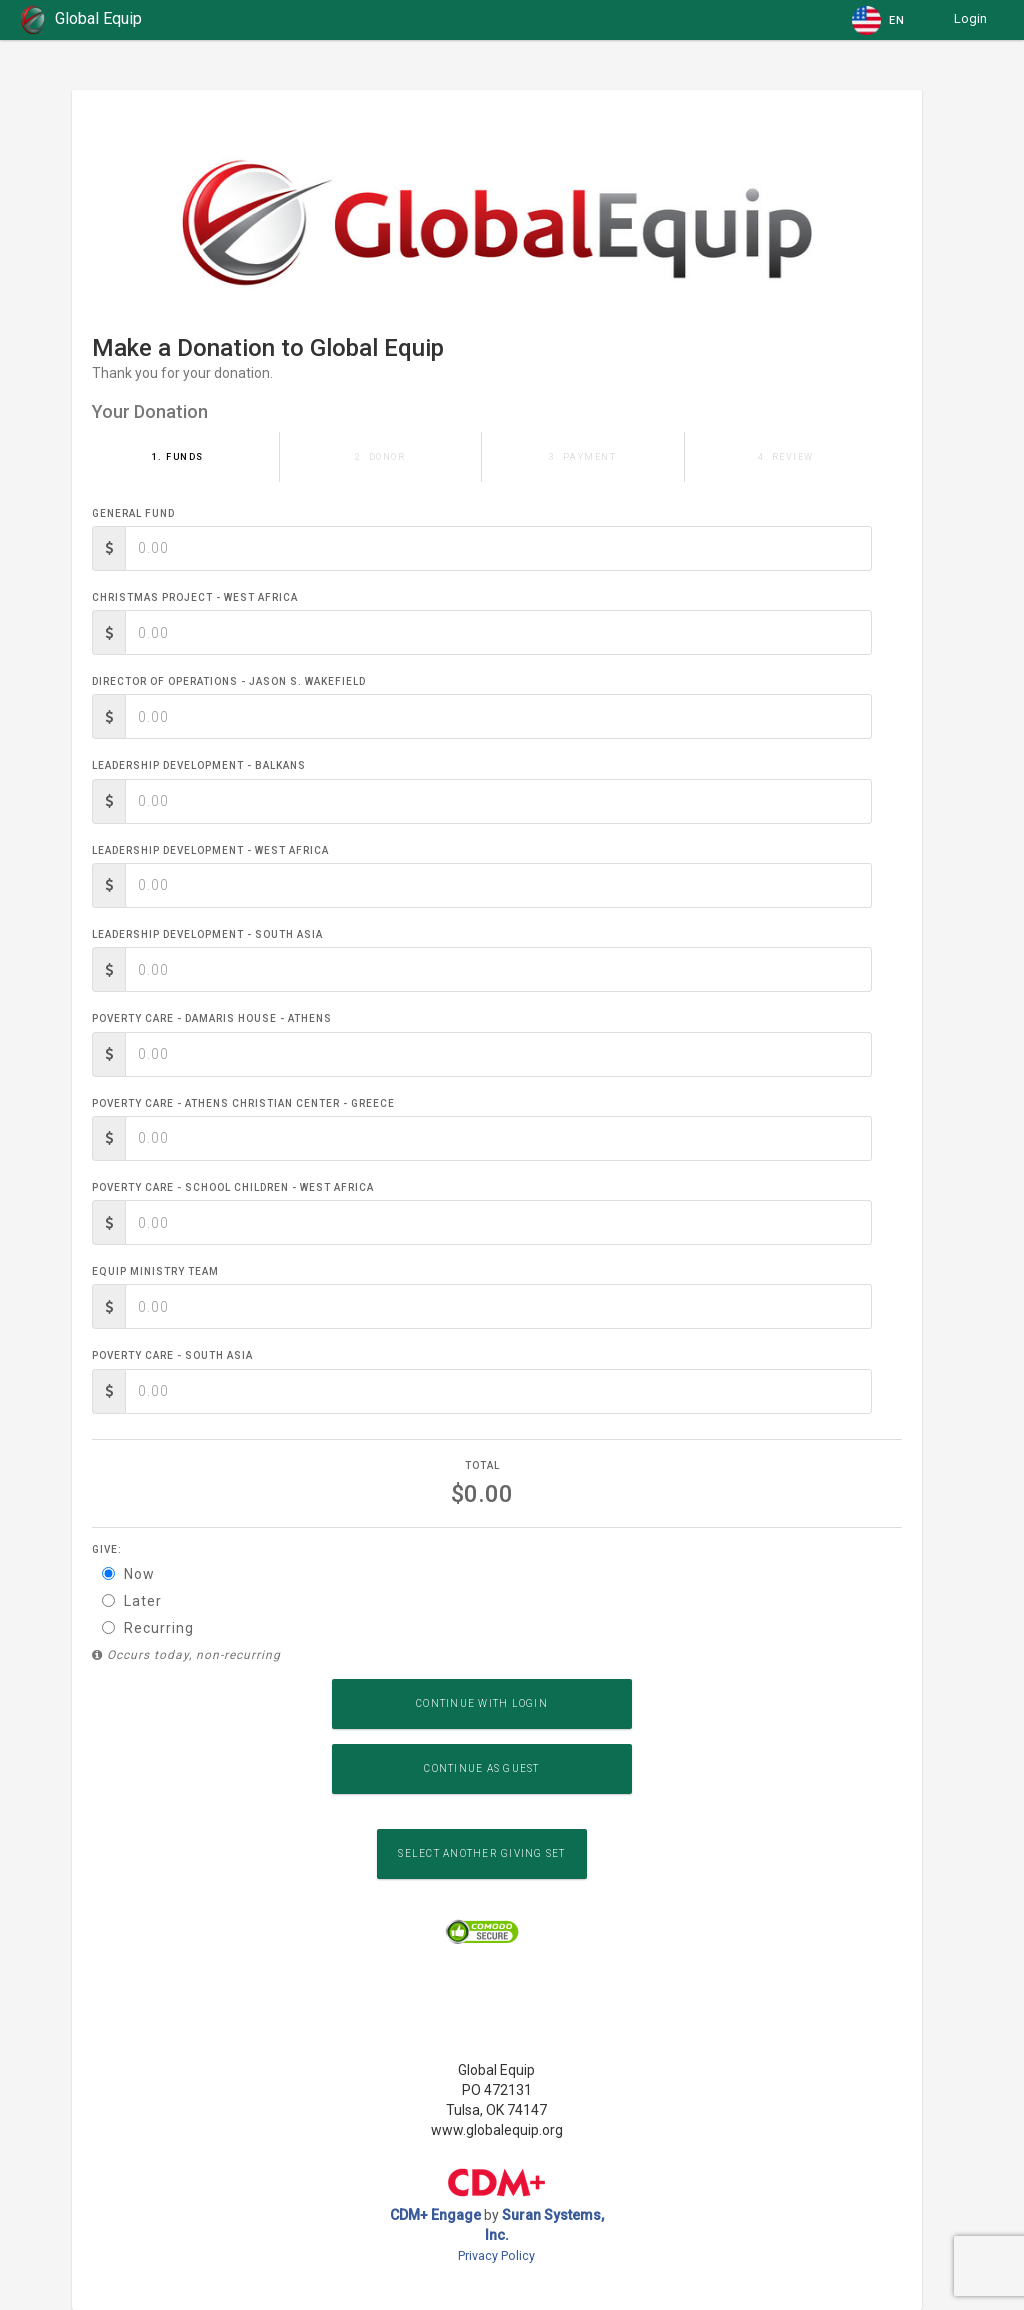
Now (128, 1574)
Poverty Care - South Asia (172, 1355)
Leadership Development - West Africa (210, 850)
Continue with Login (482, 1703)
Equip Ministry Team (155, 1271)
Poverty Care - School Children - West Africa (233, 1187)
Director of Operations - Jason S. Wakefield (229, 681)
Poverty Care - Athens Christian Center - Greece (243, 1103)
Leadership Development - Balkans (199, 765)
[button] (879, 20)
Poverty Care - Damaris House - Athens (212, 1018)
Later (132, 1601)
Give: (107, 1549)
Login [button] (970, 18)
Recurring (148, 1628)
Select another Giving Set (481, 1853)
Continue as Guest (481, 1768)
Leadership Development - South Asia (207, 934)
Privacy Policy (496, 2255)
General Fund (133, 513)
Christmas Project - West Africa (195, 597)
